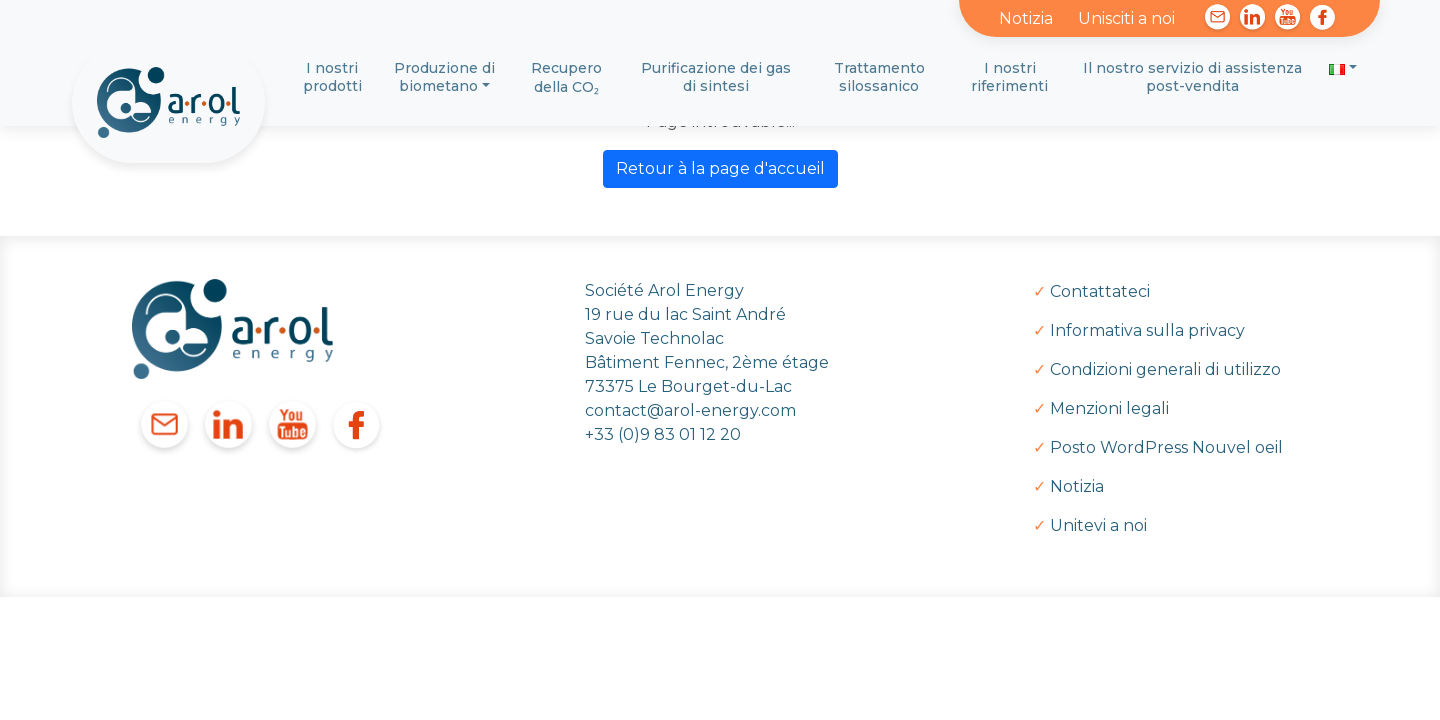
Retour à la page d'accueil (720, 168)
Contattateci (1100, 291)
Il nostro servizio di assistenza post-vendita (1192, 77)
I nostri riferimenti (1009, 77)
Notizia (1026, 18)
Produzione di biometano (444, 77)
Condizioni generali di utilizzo (1165, 369)
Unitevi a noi (1098, 525)
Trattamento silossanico (879, 77)
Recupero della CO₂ (566, 77)
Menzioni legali (1109, 408)
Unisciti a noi (1126, 18)
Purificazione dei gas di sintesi (716, 77)
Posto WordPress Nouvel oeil (1166, 447)
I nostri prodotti (332, 77)
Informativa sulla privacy (1147, 330)
